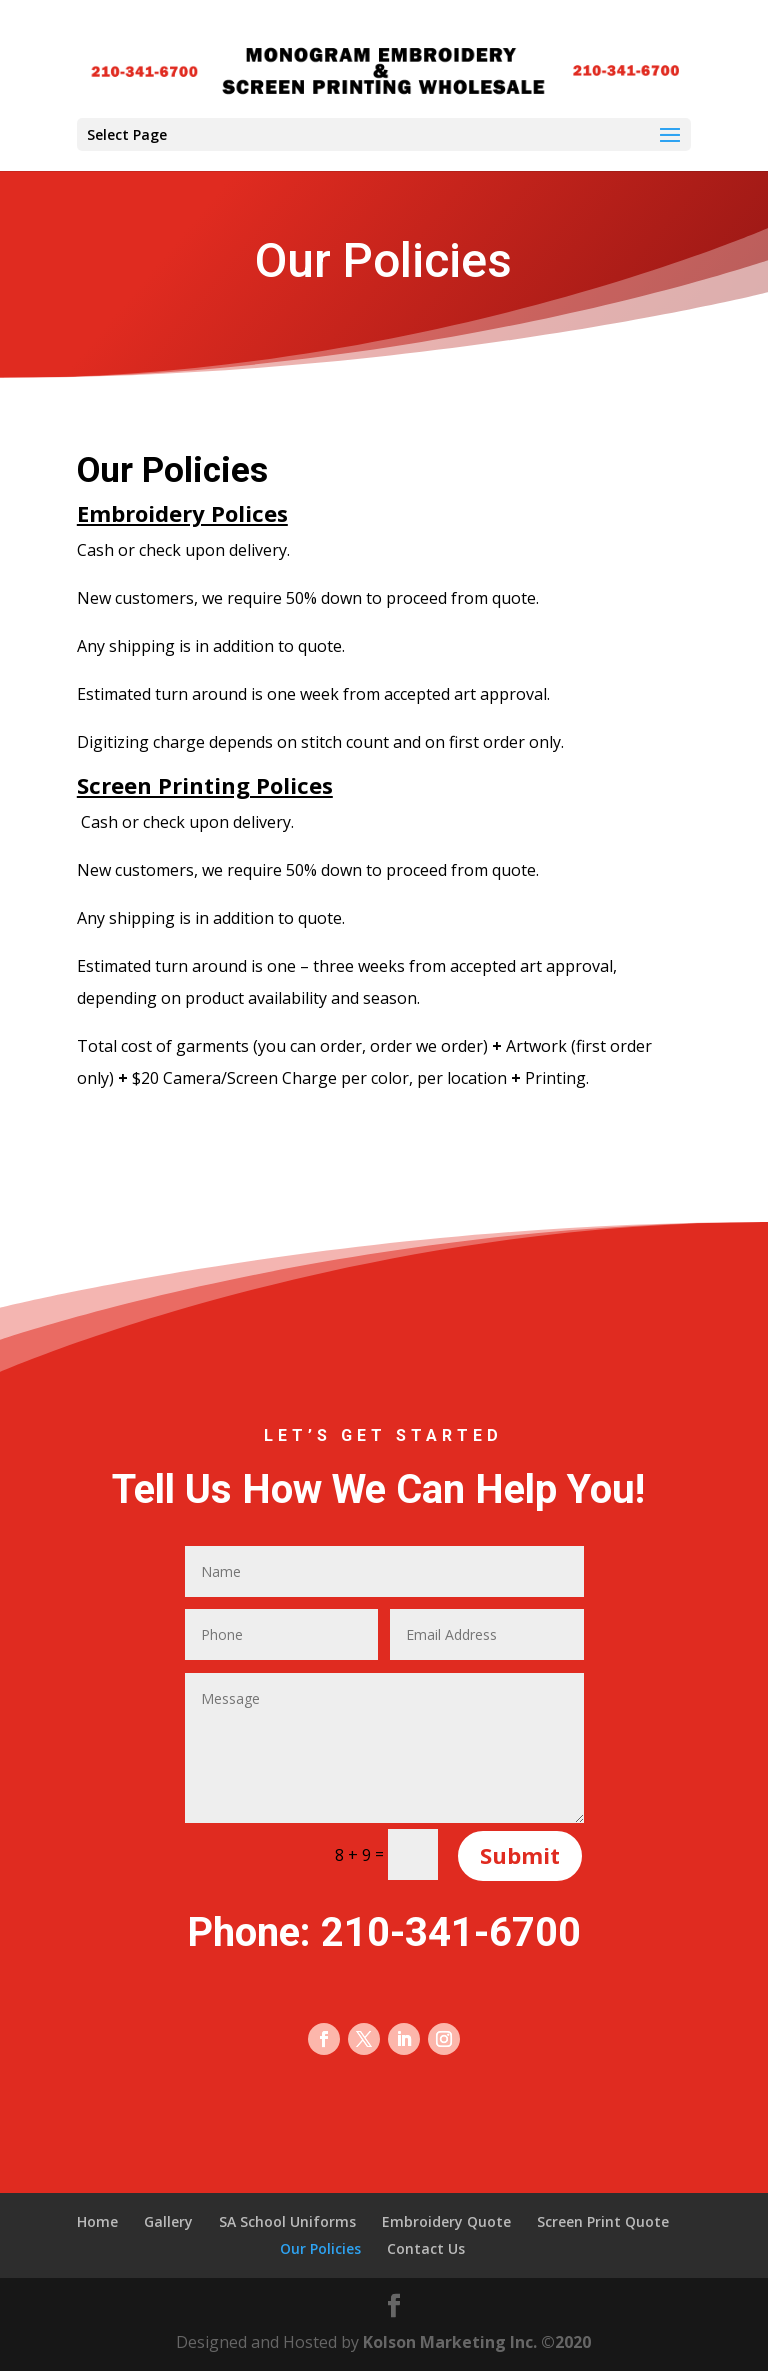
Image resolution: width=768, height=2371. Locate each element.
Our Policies (320, 2248)
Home (97, 2221)
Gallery (168, 2221)
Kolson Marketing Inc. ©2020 (477, 2342)
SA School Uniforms (287, 2221)
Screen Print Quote (603, 2221)
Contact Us (426, 2248)
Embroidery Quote (446, 2221)
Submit (520, 1855)
